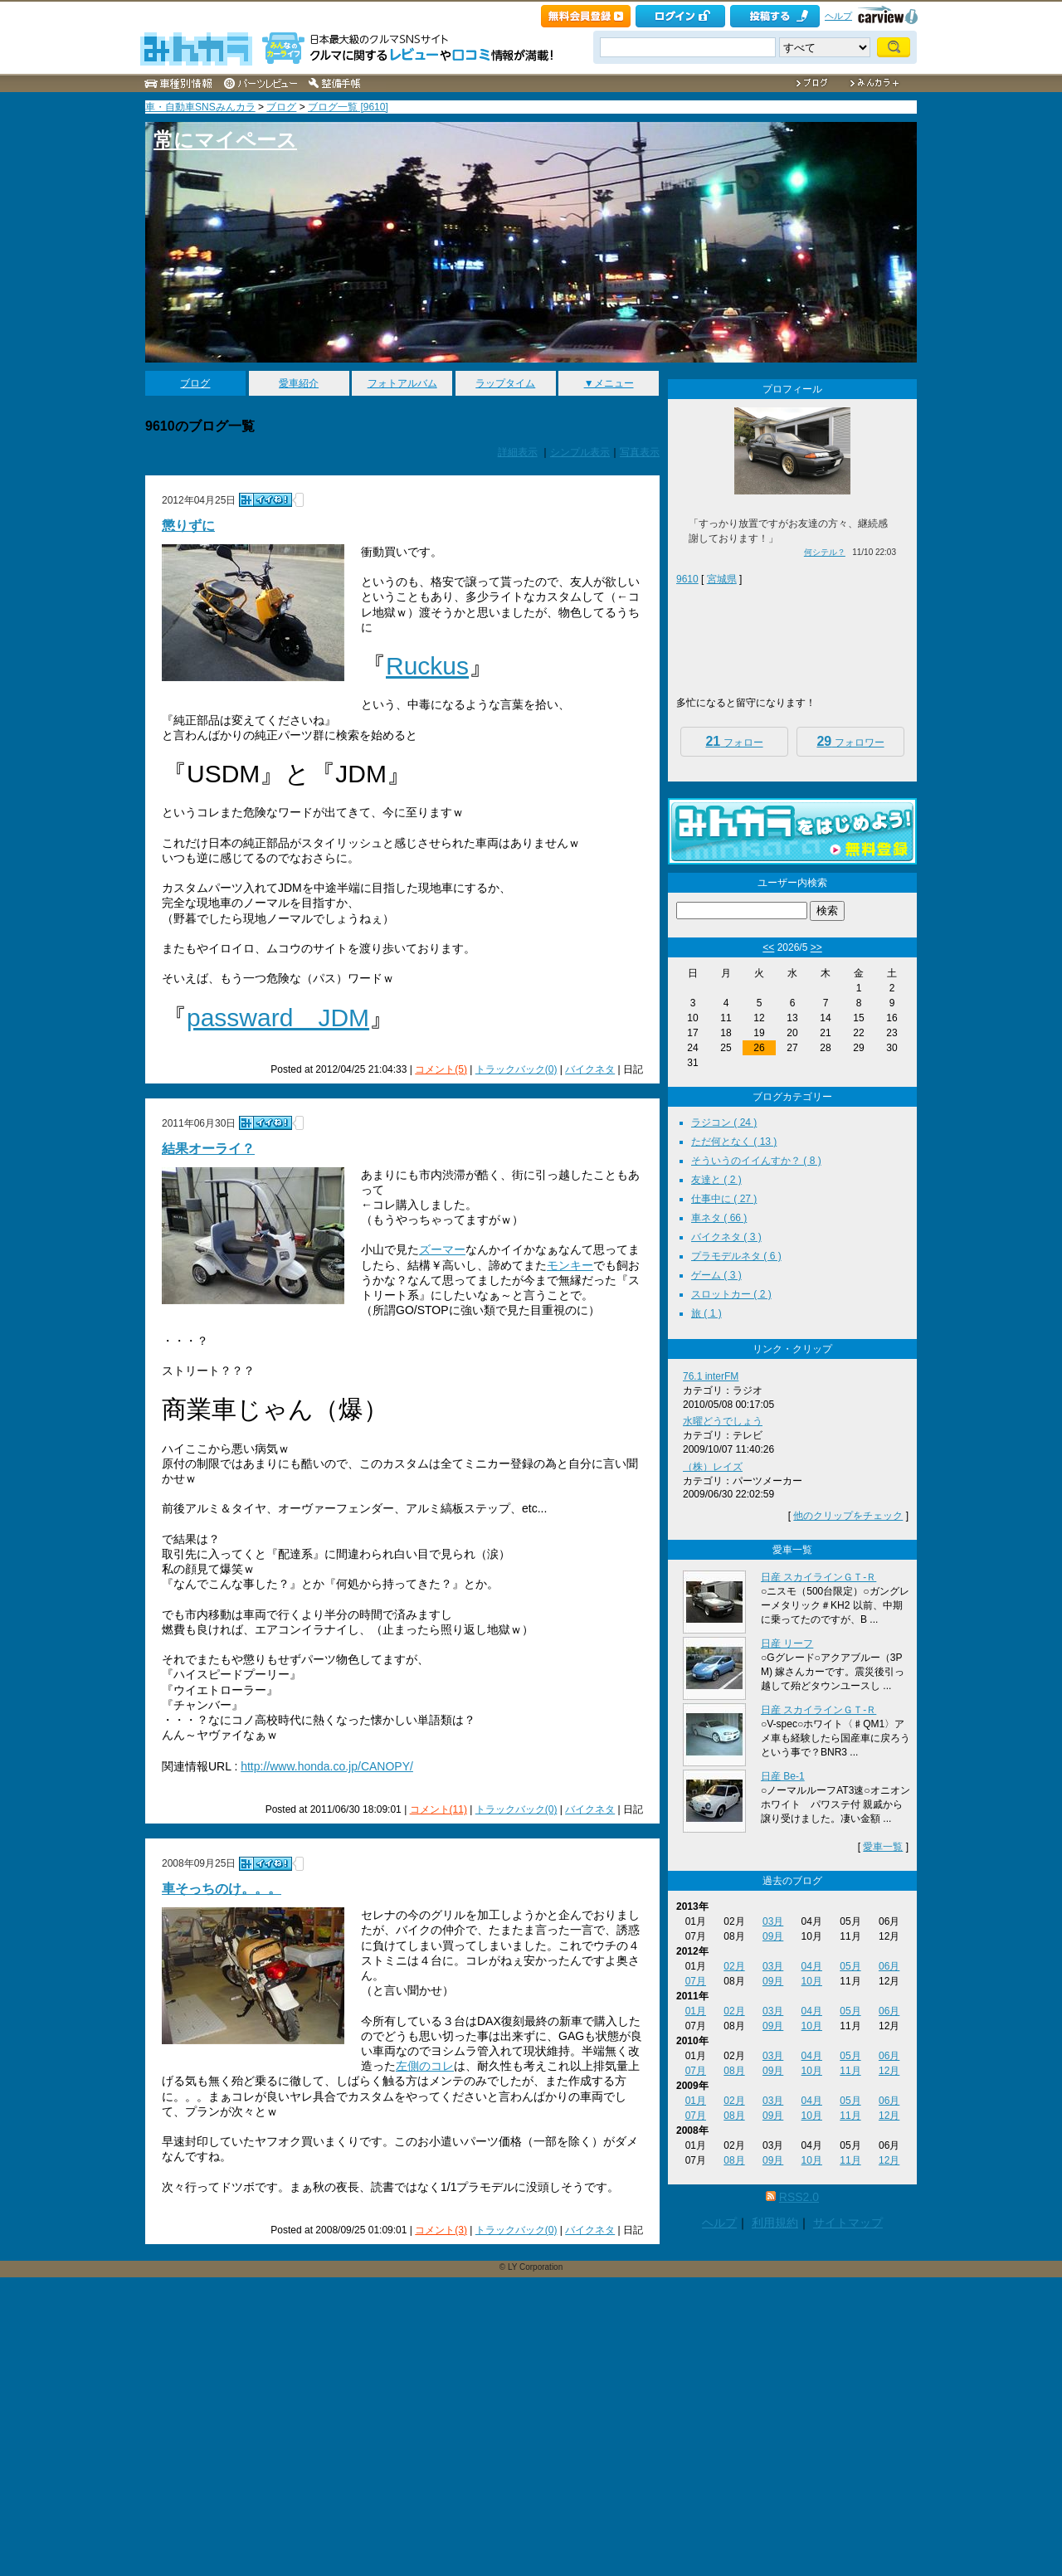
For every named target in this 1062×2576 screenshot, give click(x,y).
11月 (850, 2071)
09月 (772, 1936)
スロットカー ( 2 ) (731, 1294)
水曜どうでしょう (722, 1421)
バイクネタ (590, 1069)
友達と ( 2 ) (716, 1180)
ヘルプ (838, 16)
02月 (733, 1966)
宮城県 (722, 579)
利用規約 (775, 2222)
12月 (889, 2071)
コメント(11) (438, 1809)
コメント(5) (441, 1069)
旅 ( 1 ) (706, 1313)
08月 (733, 2071)
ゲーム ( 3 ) (716, 1275)
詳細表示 (518, 452)
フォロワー (850, 741)
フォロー (733, 741)
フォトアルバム (402, 383)
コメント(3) (441, 2230)
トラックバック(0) (516, 1069)
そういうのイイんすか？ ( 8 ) (756, 1160)
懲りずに (188, 526)
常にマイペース (225, 140)
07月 (695, 1981)
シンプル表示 (580, 452)
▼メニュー (609, 383)
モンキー (570, 1265)
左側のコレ (425, 2065)
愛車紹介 (299, 383)
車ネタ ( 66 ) (719, 1218)
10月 (811, 1981)
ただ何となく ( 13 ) (734, 1141)
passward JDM (278, 1017)
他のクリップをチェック (848, 1516)
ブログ (281, 107)
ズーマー (442, 1249)
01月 (695, 2011)
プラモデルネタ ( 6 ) (736, 1256)
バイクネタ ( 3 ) (726, 1237)
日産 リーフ (787, 1643)
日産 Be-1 (783, 1776)
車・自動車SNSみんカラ (200, 107)
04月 (811, 1966)
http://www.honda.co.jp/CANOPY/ (327, 1766)
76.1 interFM (710, 1376)
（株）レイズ (713, 1467)
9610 (687, 579)
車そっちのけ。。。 (221, 1889)
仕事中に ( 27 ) (724, 1199)
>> (816, 947)
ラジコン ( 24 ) (724, 1122)
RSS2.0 (799, 2196)
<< (768, 947)
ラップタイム (505, 383)
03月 (772, 1921)
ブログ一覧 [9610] (348, 107)
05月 (850, 1966)
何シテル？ (824, 552)
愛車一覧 (883, 1847)
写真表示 (640, 452)
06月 (889, 1966)
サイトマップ (848, 2222)
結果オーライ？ (208, 1149)
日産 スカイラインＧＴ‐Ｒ (818, 1577)
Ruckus (427, 665)
